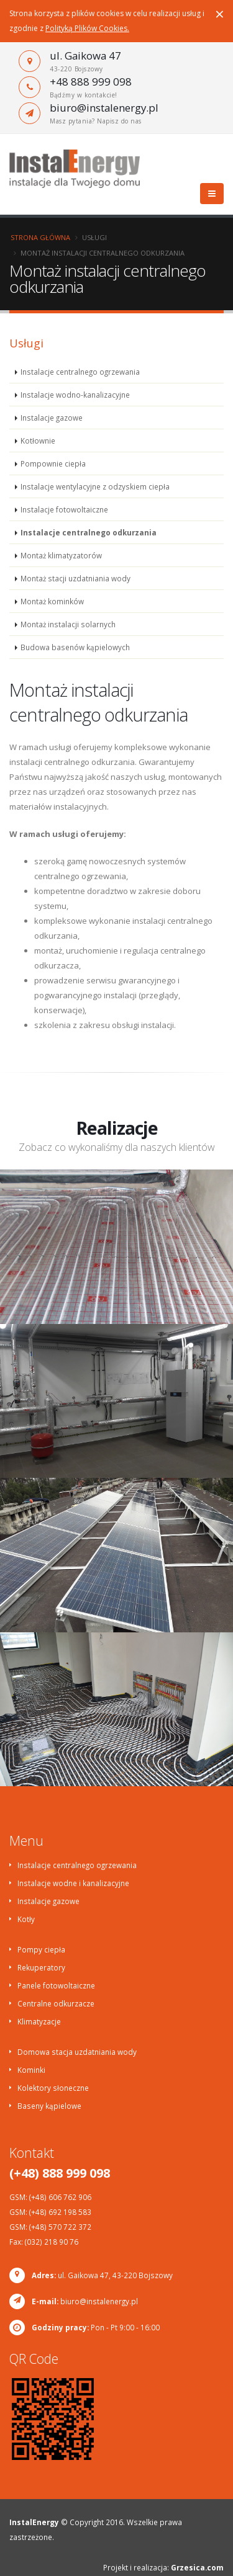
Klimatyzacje (39, 2021)
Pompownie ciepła (53, 463)
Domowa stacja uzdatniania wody (77, 2052)
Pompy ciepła (41, 1949)
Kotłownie (38, 440)
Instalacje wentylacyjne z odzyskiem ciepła (95, 486)
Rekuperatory (41, 1967)
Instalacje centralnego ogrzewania (80, 372)
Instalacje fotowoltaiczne (64, 509)
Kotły (26, 1919)
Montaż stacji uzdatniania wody (75, 578)
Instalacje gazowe (52, 418)
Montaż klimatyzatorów (61, 555)
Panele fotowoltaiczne (56, 1985)
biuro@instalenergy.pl (104, 108)
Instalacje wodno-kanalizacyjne (75, 395)
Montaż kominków (52, 601)
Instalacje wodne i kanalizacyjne (73, 1883)
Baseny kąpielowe (49, 2106)
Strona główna (40, 237)
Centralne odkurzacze (55, 2003)
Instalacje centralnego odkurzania (89, 532)
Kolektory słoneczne (53, 2088)
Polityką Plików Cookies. (87, 28)
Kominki (31, 2070)
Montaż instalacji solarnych (68, 624)
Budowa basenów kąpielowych (75, 647)
